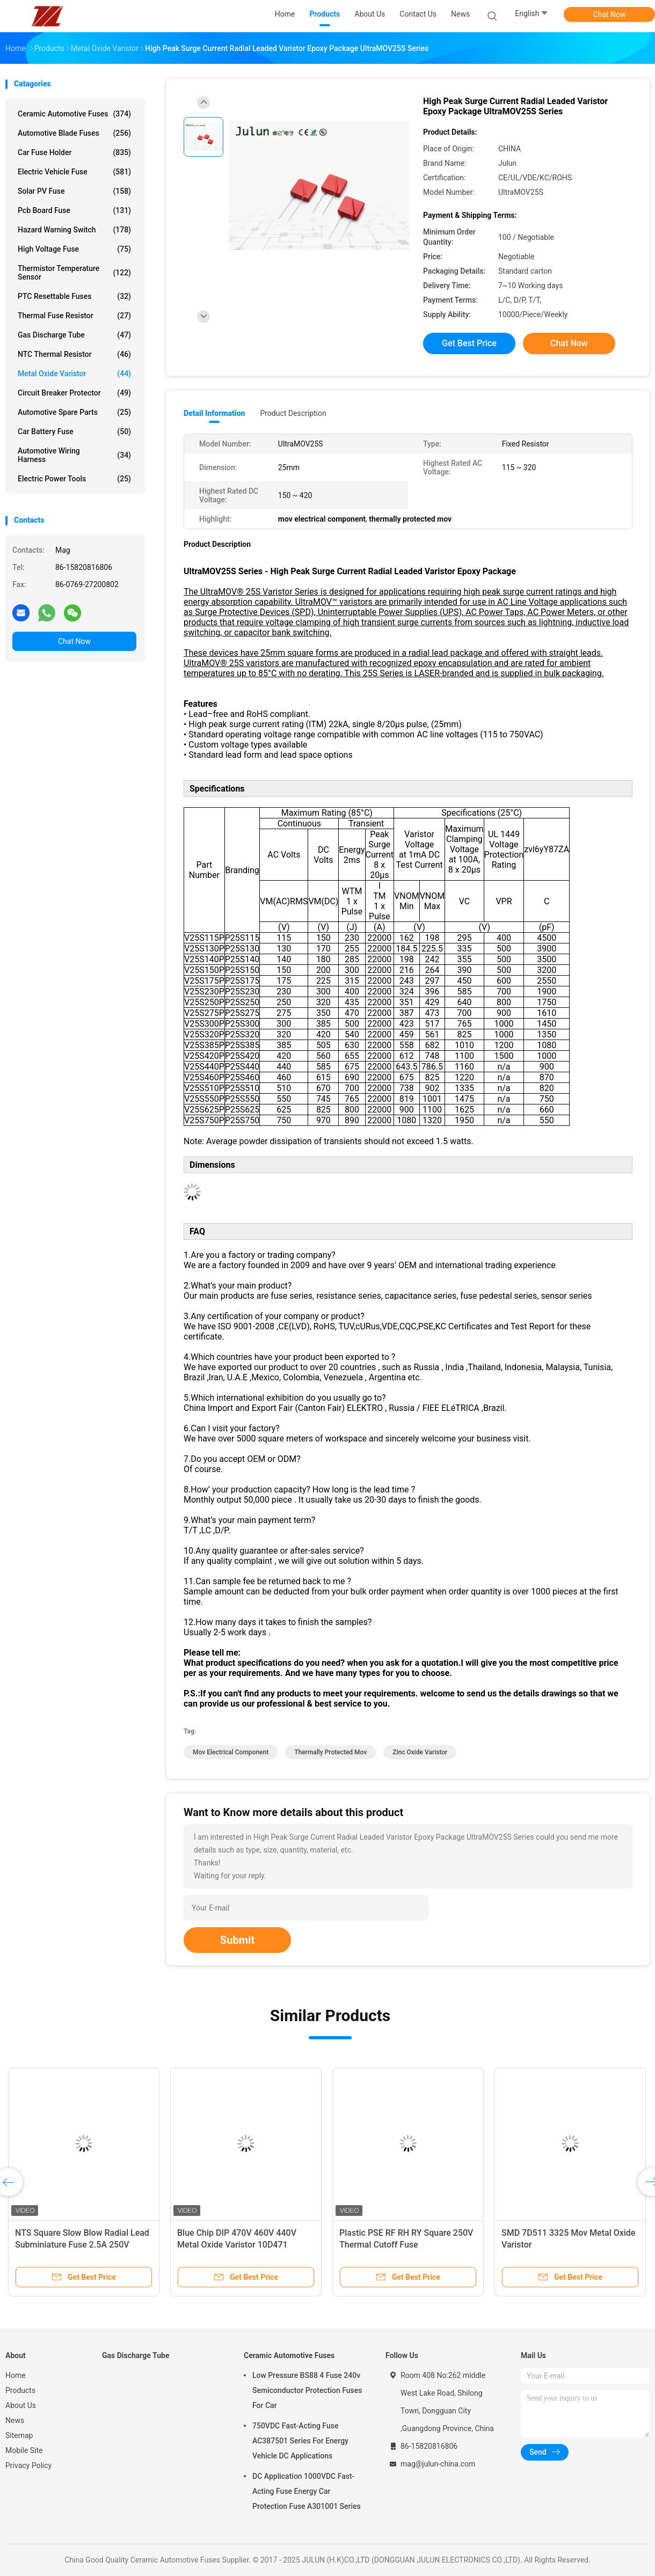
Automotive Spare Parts (74, 412)
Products (20, 2390)
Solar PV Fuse (74, 191)
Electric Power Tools (74, 478)
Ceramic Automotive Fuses (74, 113)
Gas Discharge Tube (74, 335)
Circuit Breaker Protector (74, 392)
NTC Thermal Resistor (74, 354)
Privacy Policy (28, 2465)
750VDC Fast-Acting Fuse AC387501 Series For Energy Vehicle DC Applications (300, 2440)
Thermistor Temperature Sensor (74, 272)
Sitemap (19, 2435)
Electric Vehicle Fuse (74, 171)
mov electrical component (230, 1752)
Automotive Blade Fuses (74, 133)
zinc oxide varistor (419, 1752)
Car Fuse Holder (74, 152)
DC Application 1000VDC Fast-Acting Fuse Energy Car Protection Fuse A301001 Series (306, 2491)
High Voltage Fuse (74, 249)
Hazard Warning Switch (74, 229)
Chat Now (609, 14)
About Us (20, 2405)
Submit (237, 1940)
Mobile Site (24, 2450)
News (14, 2420)
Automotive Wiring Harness (74, 455)
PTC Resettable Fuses (74, 296)
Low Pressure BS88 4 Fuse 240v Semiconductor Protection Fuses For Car (307, 2390)
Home (15, 2375)
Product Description (293, 413)
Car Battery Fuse (74, 431)
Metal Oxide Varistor (74, 373)
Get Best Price (469, 343)
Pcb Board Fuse (74, 210)
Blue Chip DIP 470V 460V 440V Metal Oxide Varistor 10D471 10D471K (236, 2245)
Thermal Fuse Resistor (74, 315)
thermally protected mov (330, 1752)
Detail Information (214, 413)
